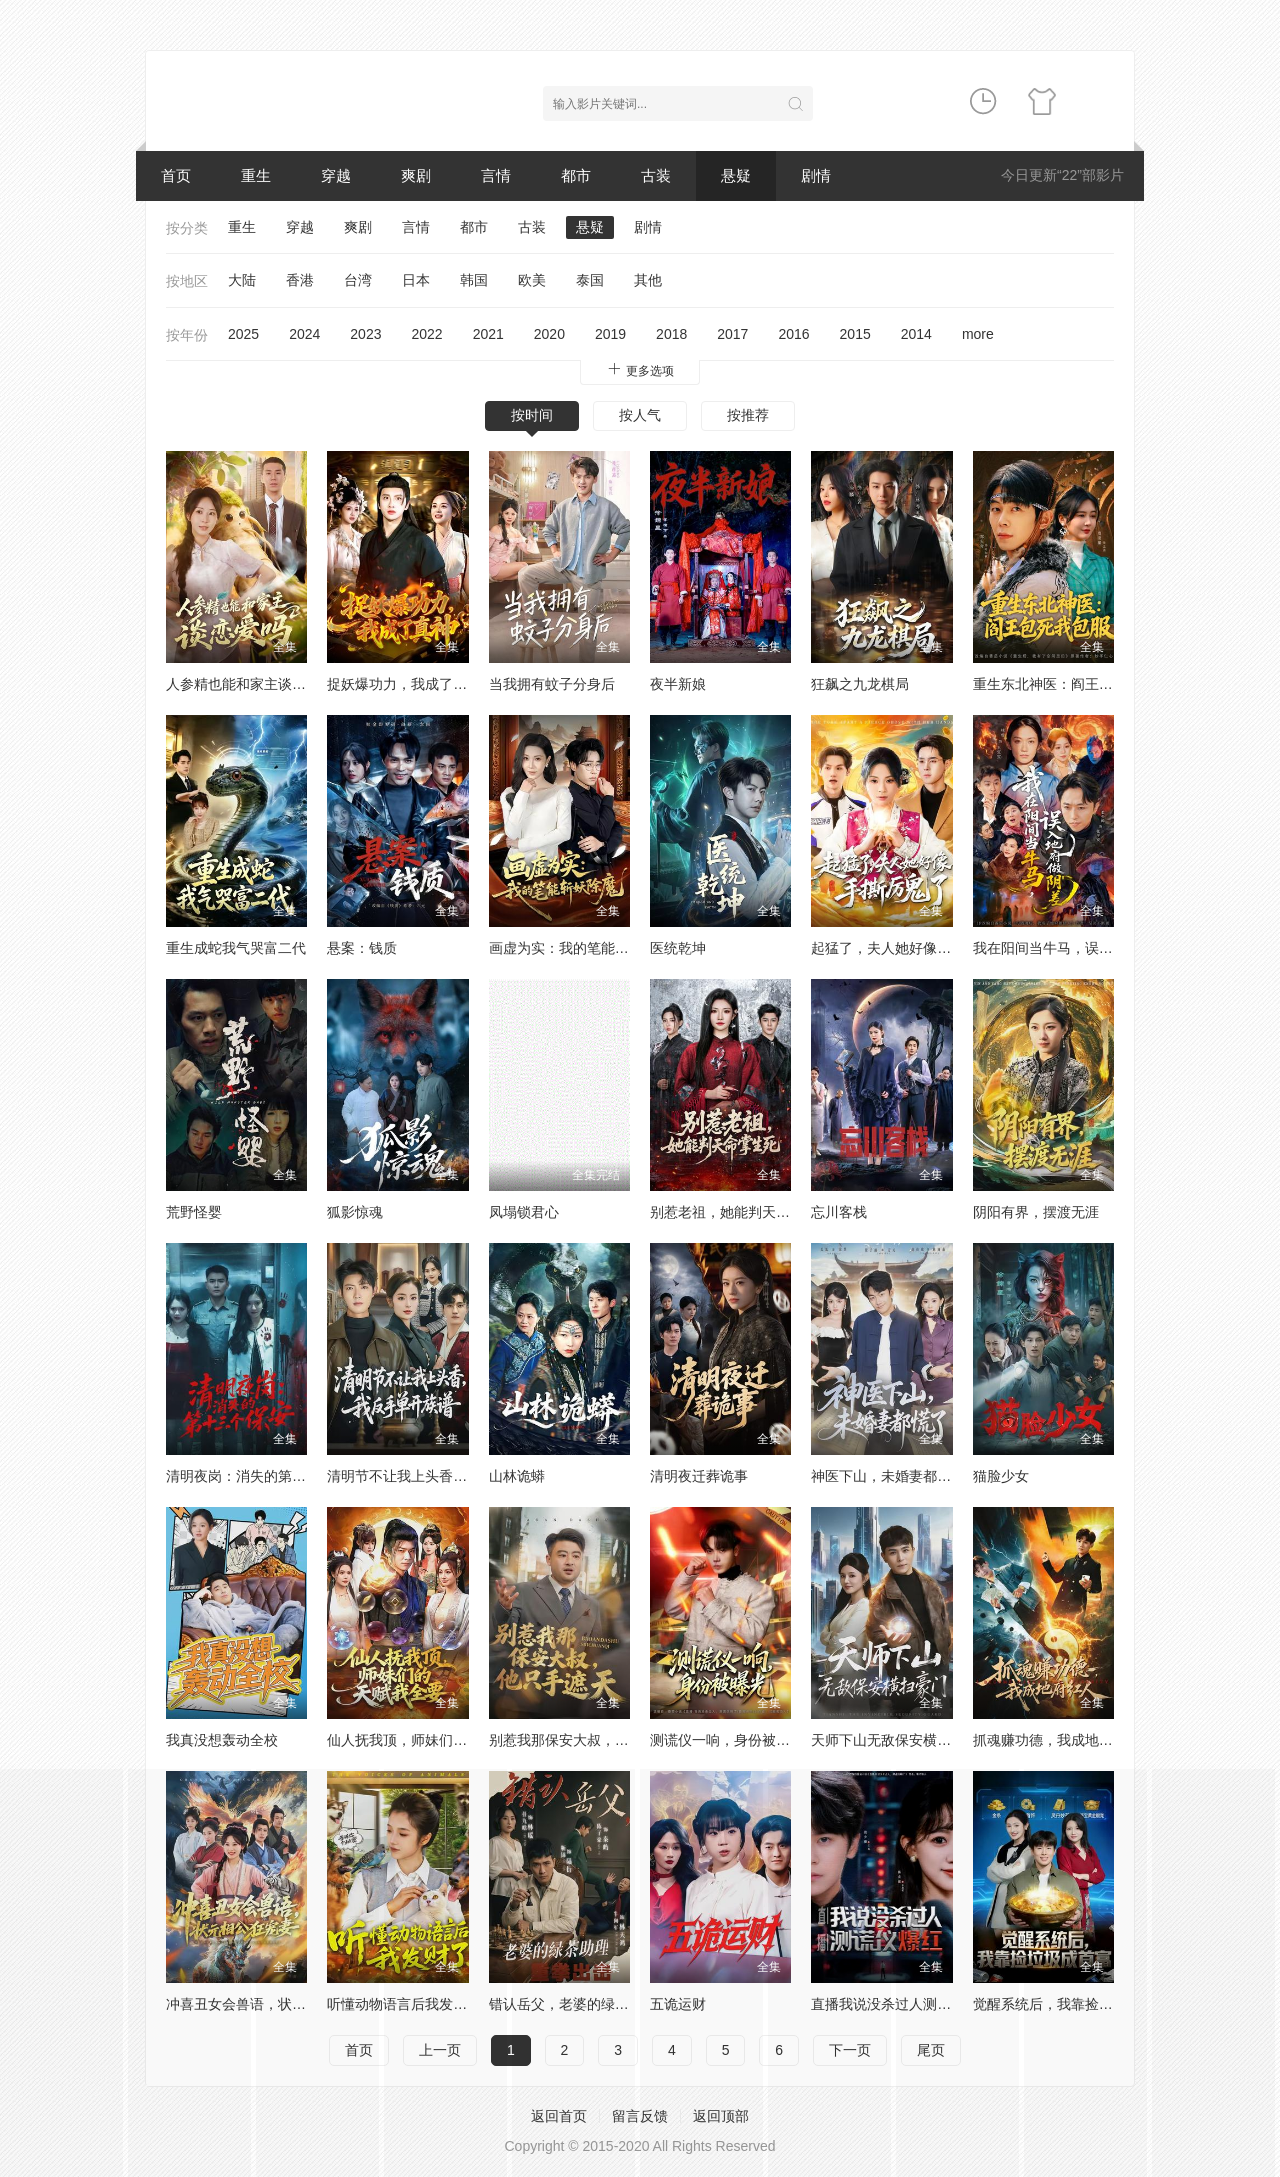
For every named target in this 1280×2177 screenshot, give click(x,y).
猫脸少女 (1001, 1476)
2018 (671, 334)
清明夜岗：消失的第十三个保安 (264, 1476)
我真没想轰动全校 (222, 1740)
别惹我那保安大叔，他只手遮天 (587, 1740)
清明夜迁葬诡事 (699, 1476)
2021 (488, 334)
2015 (855, 334)
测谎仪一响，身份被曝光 (727, 1740)
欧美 (532, 280)
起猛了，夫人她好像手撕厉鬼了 (909, 948)
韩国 (474, 280)
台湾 (358, 280)
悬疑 (736, 175)
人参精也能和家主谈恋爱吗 (250, 684)
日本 (416, 280)
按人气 (640, 415)
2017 (732, 334)
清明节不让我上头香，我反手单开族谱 (446, 1476)
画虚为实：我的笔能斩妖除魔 (580, 948)
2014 (916, 334)
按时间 (532, 415)
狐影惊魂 (355, 1212)
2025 (243, 334)
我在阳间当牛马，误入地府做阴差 (1078, 948)
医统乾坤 (678, 948)
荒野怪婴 (194, 1212)
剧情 (816, 175)
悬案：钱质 (362, 948)
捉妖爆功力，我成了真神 (404, 684)
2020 (549, 334)
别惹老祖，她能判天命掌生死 (741, 1212)
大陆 (242, 280)
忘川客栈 (839, 1212)
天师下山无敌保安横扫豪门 (895, 1740)
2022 (426, 334)
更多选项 (639, 369)
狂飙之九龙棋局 (860, 684)
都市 (576, 175)
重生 (256, 175)
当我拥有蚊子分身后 (552, 684)
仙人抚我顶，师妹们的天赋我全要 (432, 1740)
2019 (610, 334)
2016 (793, 334)
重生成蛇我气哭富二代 (236, 948)
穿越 (336, 175)
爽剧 (416, 175)
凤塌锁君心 (524, 1212)
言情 (496, 175)
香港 (300, 280)
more (978, 334)
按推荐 (748, 415)
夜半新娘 (678, 684)
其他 (648, 280)
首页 (176, 175)
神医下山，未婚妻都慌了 (888, 1476)
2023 (365, 334)
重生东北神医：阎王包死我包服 (1071, 684)
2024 (304, 334)
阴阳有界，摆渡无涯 (1036, 1212)
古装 (656, 175)
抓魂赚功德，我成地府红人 (1057, 1740)
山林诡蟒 (517, 1476)
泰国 (590, 280)
